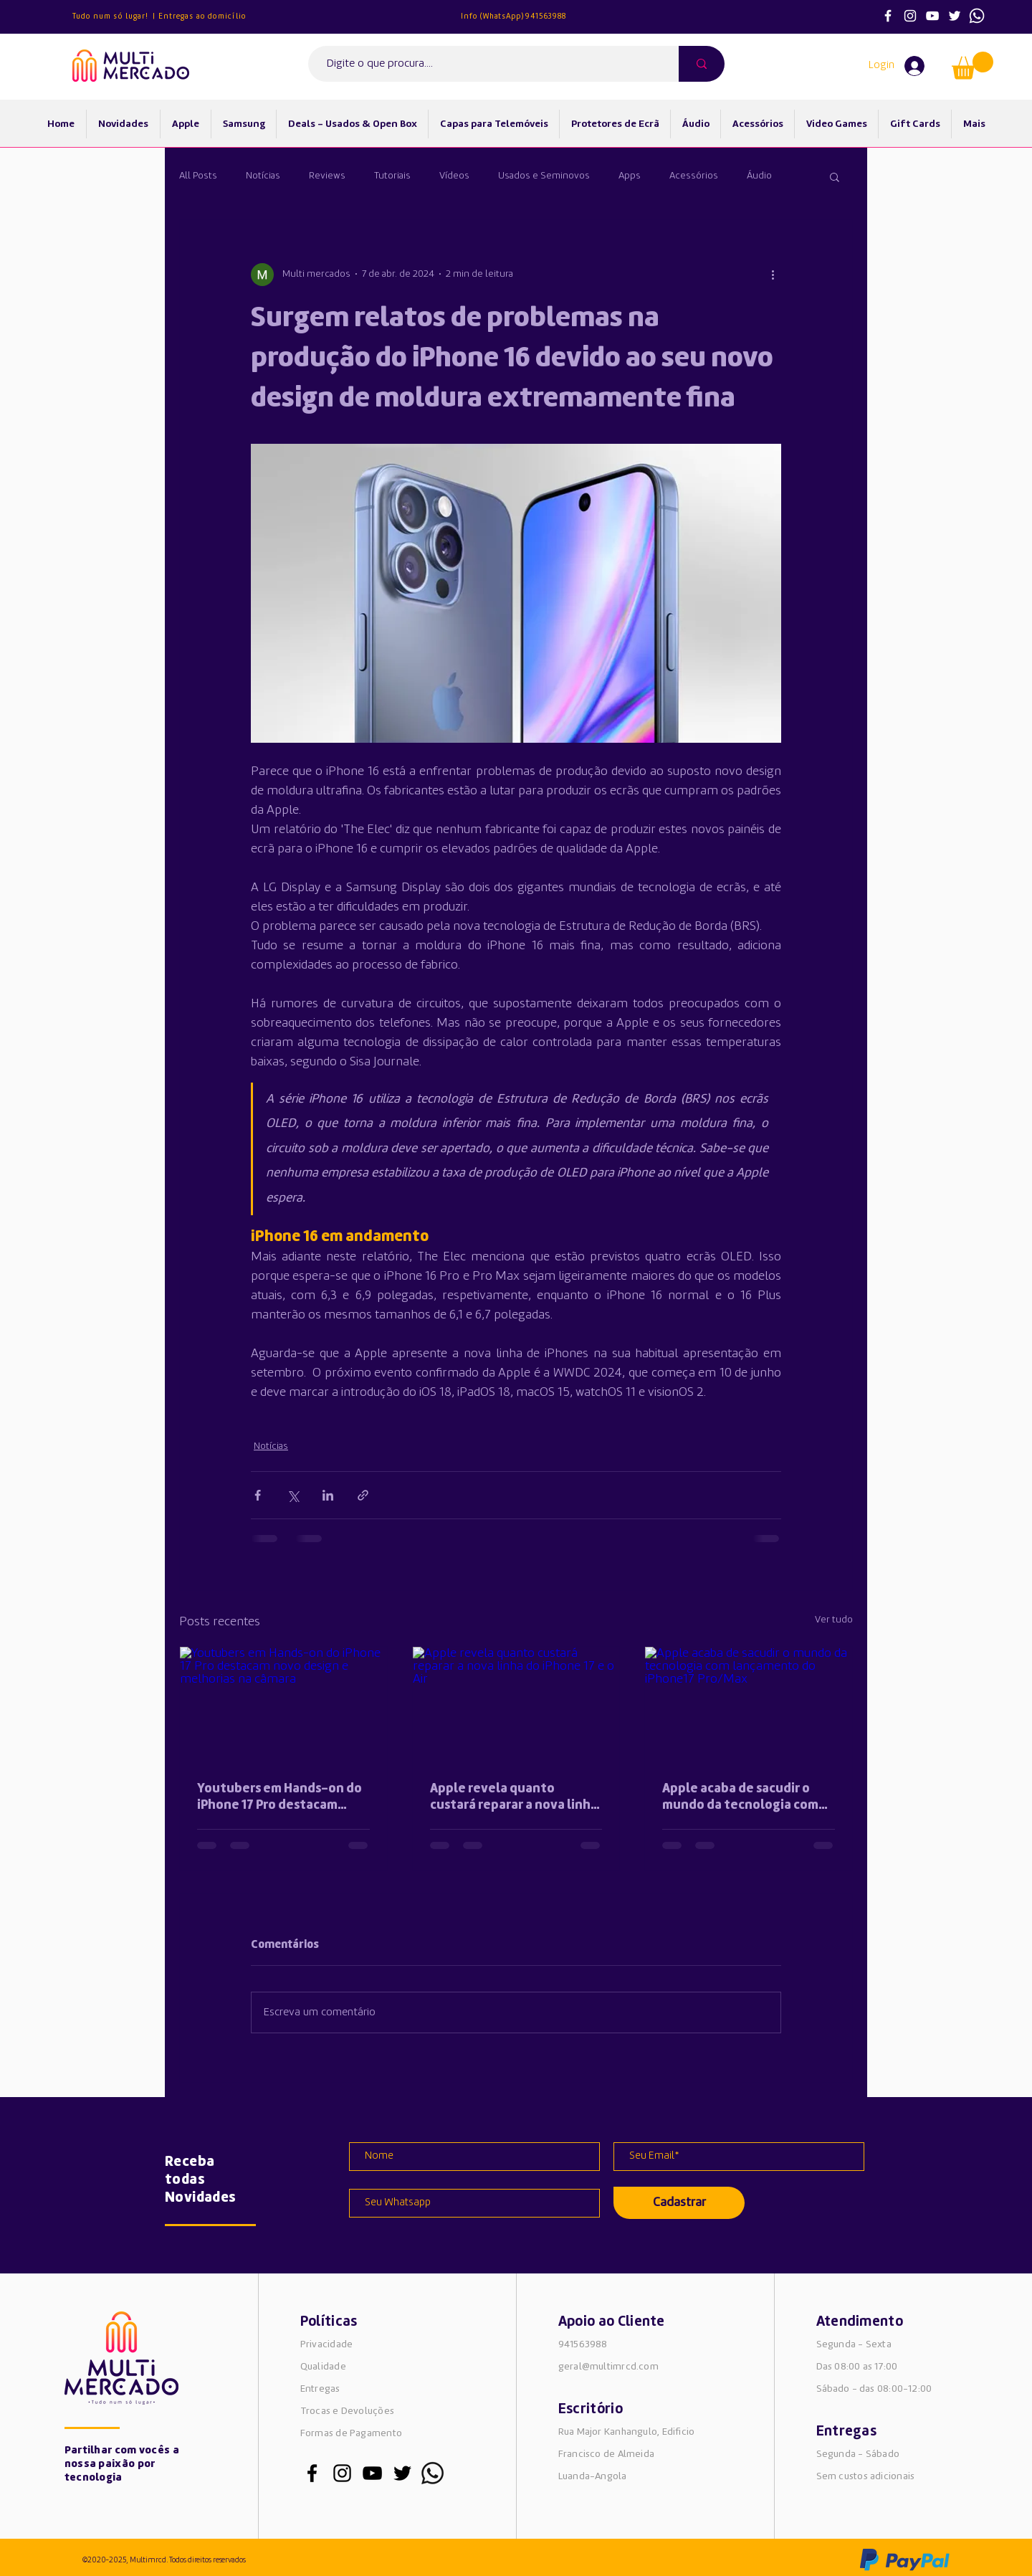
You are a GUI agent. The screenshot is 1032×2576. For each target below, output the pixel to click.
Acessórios (693, 176)
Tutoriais (392, 176)
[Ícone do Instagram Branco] (910, 16)
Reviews (327, 176)
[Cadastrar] (679, 2203)
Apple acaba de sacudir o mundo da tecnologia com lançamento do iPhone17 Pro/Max (740, 1798)
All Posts (198, 176)
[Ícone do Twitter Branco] (954, 16)
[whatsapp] (977, 16)
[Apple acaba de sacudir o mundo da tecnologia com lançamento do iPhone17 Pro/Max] (748, 1705)
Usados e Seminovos (544, 176)
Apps (629, 176)
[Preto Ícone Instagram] (342, 2473)
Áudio (759, 176)
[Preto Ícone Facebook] (312, 2473)
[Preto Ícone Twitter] (402, 2473)
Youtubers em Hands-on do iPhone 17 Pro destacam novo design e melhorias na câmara (279, 1798)
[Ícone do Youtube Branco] (932, 16)
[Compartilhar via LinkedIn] (328, 1495)
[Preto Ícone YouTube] (372, 2473)
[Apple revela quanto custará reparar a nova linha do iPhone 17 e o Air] (516, 1705)
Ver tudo (834, 1620)
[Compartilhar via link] (363, 1495)
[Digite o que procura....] (487, 64)
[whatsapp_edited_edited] (432, 2473)
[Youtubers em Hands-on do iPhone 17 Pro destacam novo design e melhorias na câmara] (283, 1705)
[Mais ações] (772, 274)
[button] (972, 66)
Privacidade (326, 2344)
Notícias (263, 176)
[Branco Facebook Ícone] (888, 16)
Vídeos (454, 176)
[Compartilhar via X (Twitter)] (293, 1495)
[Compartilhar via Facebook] (257, 1495)
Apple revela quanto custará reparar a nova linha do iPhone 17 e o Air (514, 1798)
